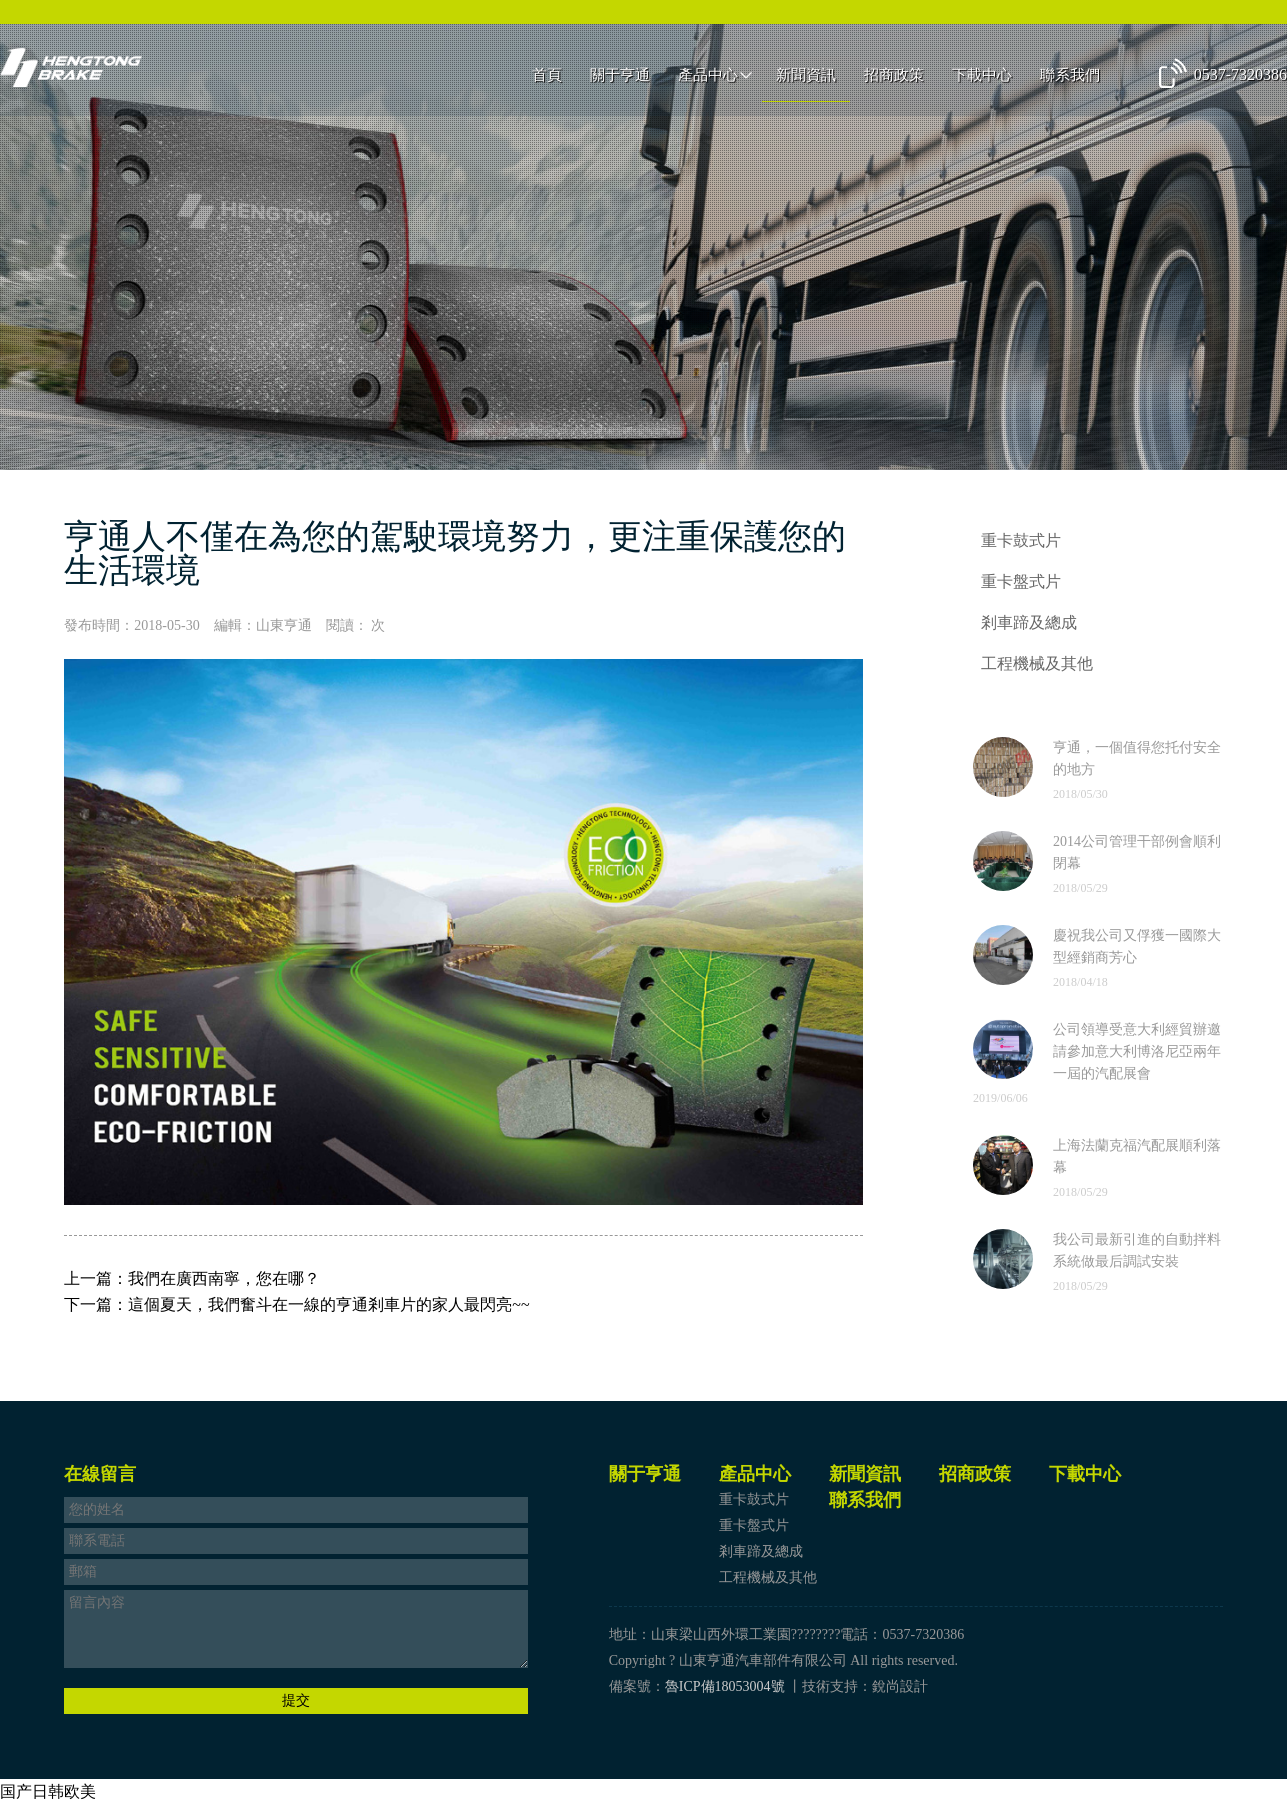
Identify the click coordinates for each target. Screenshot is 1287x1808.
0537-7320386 (1240, 76)
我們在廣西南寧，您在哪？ (224, 1278)
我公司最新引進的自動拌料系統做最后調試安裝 (1137, 1253)
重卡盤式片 (1021, 582)
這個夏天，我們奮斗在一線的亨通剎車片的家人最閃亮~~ (328, 1304)
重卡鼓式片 (1021, 540)
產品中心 (708, 77)
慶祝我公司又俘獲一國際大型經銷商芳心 (1137, 949)
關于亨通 (620, 77)
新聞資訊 (806, 77)
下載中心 (982, 77)
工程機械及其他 (1037, 666)
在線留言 (100, 1477)
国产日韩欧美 (48, 1794)
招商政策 (894, 77)
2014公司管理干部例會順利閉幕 (1137, 855)
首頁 (547, 77)
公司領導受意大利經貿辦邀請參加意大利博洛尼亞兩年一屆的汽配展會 (1137, 1054)
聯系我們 (1070, 77)
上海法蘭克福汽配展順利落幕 (1137, 1159)
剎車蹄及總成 (1029, 624)
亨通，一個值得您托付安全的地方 (1137, 761)
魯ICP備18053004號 (725, 1689)
